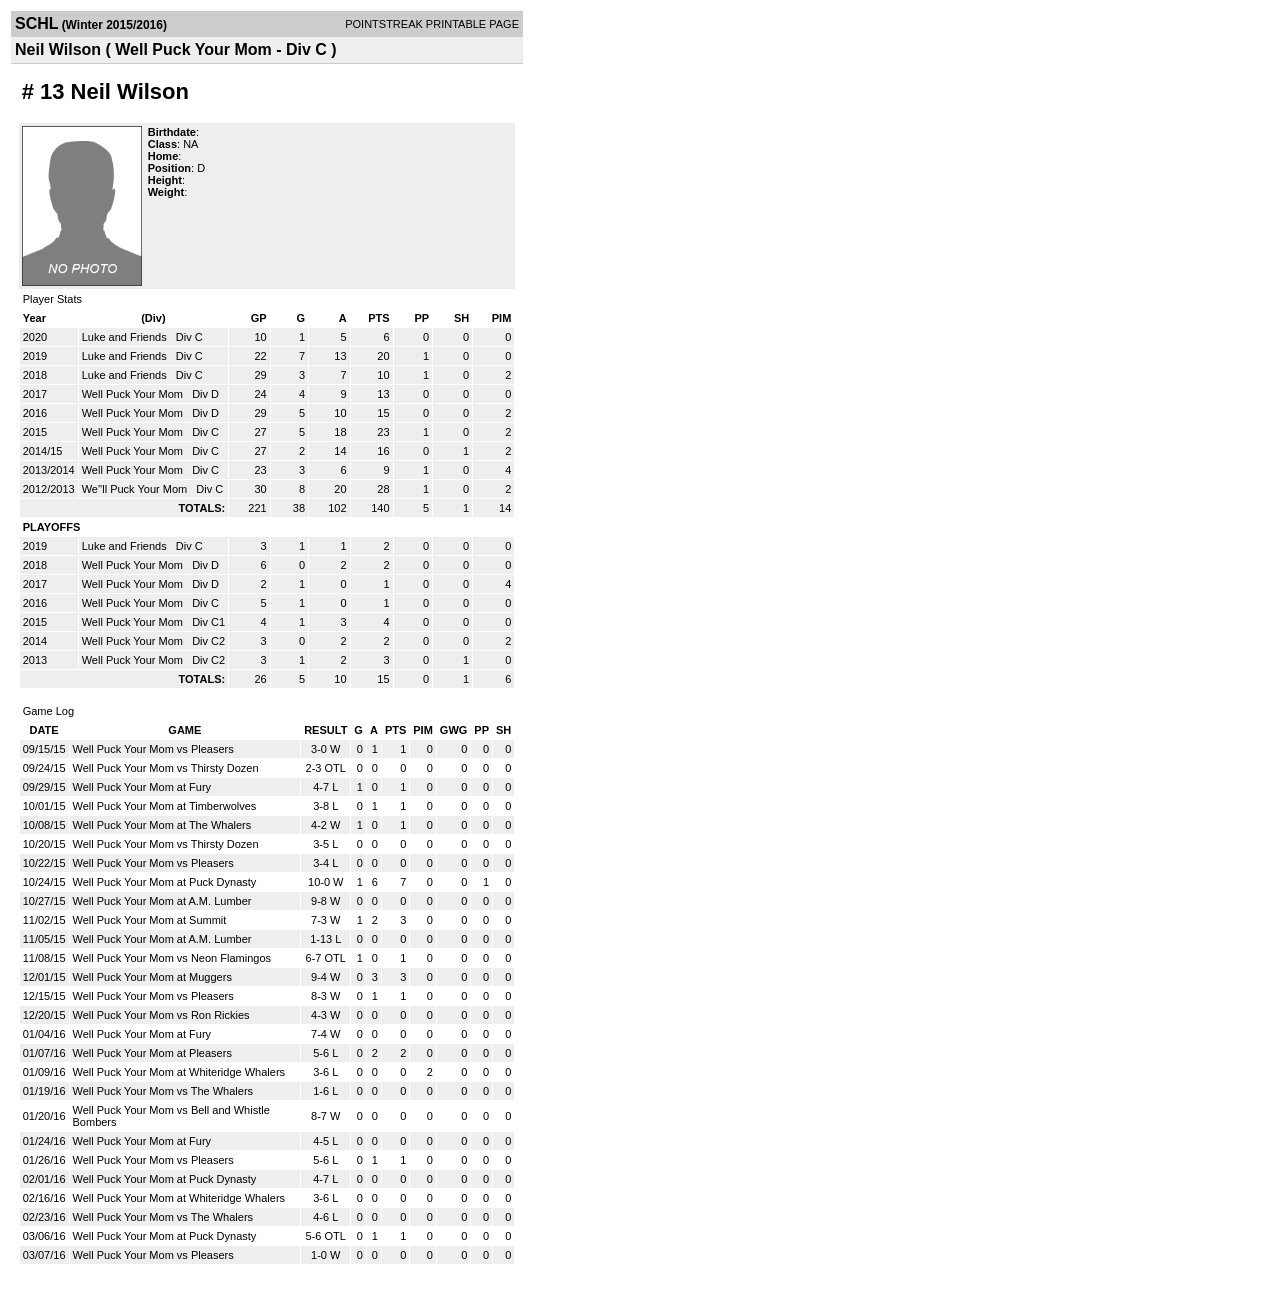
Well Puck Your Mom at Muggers (152, 977)
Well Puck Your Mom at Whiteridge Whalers (179, 1072)
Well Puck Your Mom (134, 394)
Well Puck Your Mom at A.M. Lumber (162, 901)
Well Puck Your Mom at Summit (150, 920)
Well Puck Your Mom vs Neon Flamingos (172, 958)
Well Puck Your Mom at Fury (142, 787)
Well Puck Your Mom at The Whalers (162, 825)
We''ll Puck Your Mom (136, 489)
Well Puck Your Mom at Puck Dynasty (165, 882)
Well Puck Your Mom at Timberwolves (165, 806)
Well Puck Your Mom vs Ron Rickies (161, 1015)
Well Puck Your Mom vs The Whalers (163, 1091)
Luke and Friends (126, 337)
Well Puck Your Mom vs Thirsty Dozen (166, 768)
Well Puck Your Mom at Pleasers (152, 1053)
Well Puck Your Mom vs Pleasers (153, 749)
